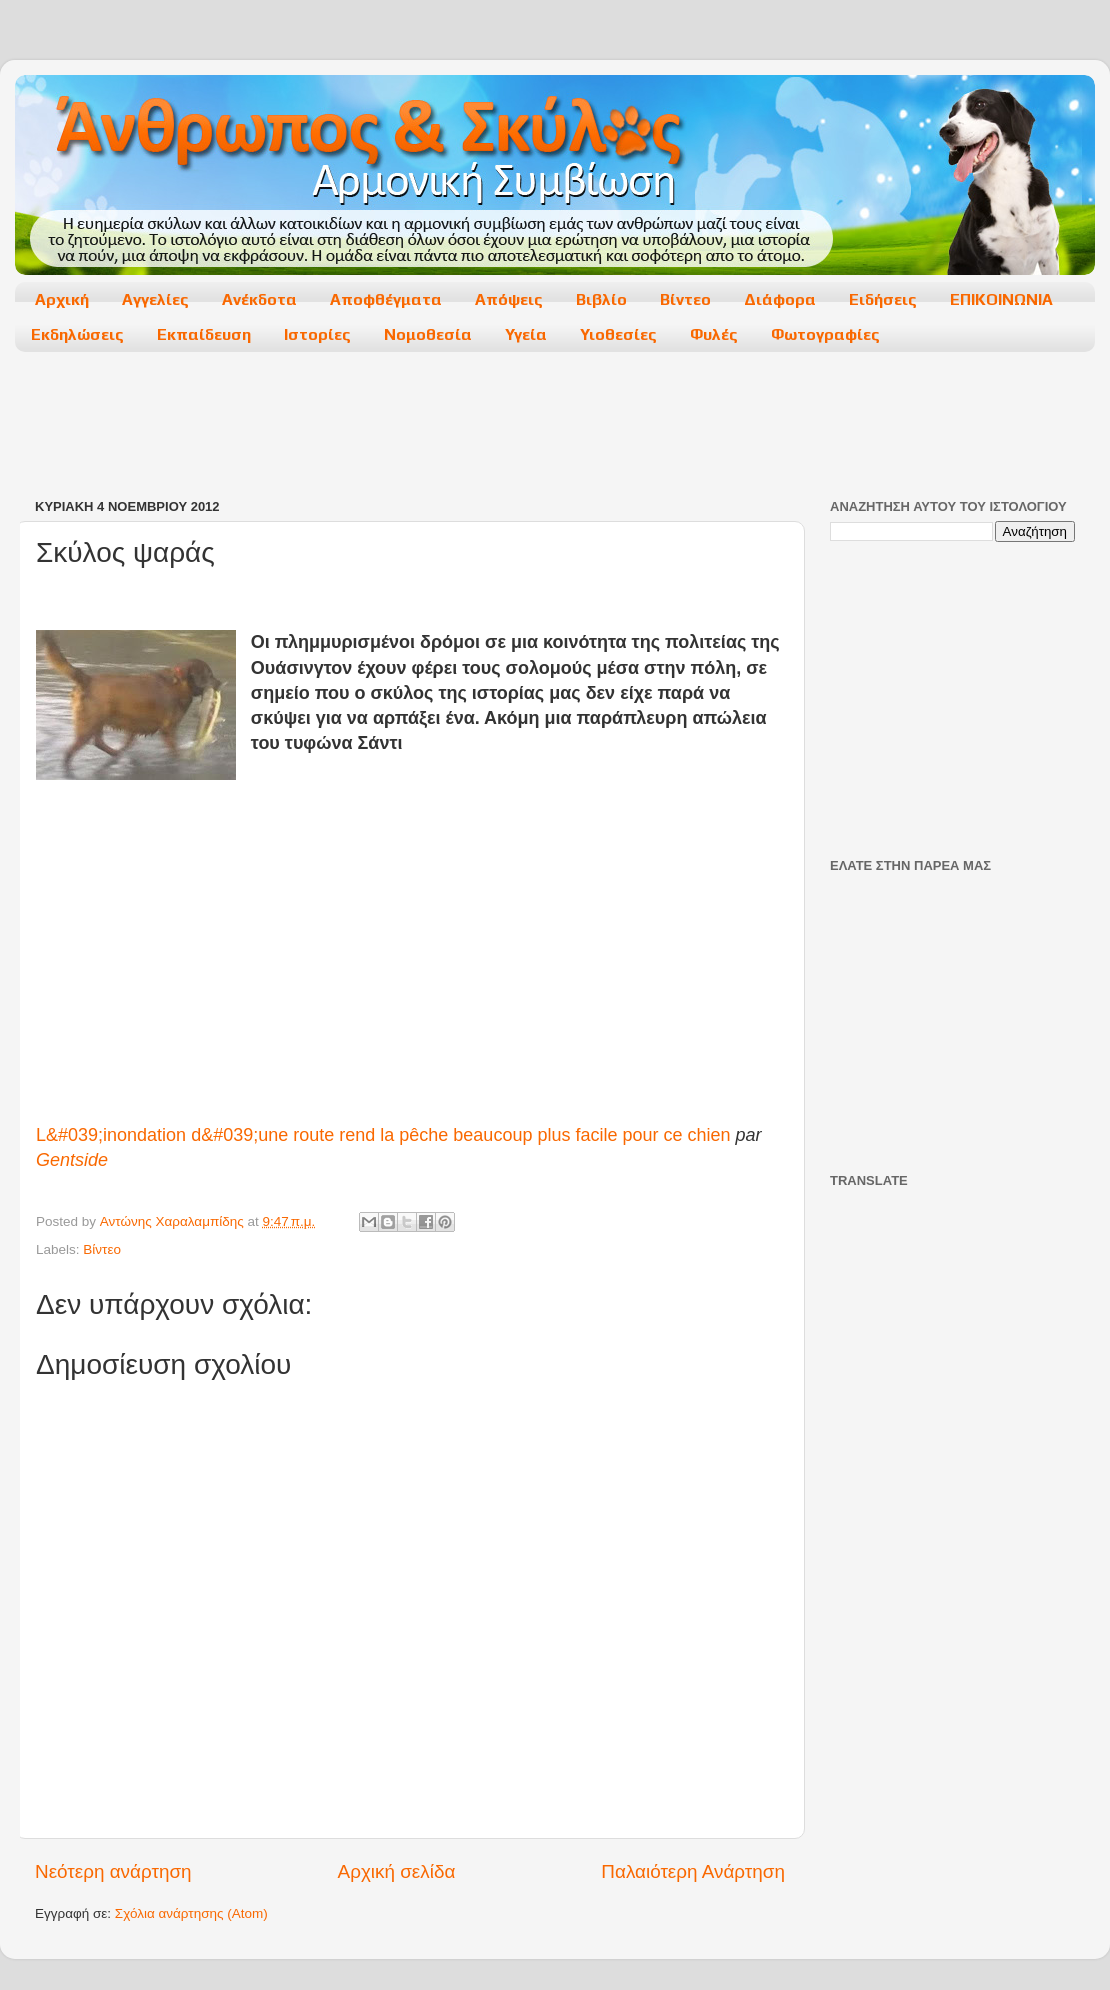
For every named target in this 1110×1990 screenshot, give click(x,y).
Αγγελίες (155, 299)
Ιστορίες (317, 334)
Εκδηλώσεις (77, 334)
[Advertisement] (554, 427)
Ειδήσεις (883, 299)
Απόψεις (509, 299)
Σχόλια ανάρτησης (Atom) (191, 1913)
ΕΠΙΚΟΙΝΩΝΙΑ (1001, 299)
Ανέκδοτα (259, 299)
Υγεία (526, 334)
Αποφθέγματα (386, 299)
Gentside (72, 1160)
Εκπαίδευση (204, 334)
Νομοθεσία (428, 334)
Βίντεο (685, 299)
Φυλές (714, 334)
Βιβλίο (601, 299)
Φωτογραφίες (825, 334)
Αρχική (62, 299)
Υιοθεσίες (618, 334)
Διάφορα (780, 299)
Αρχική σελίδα (397, 1871)
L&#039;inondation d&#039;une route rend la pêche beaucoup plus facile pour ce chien (383, 1135)
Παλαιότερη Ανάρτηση (693, 1871)
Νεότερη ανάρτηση (113, 1871)
